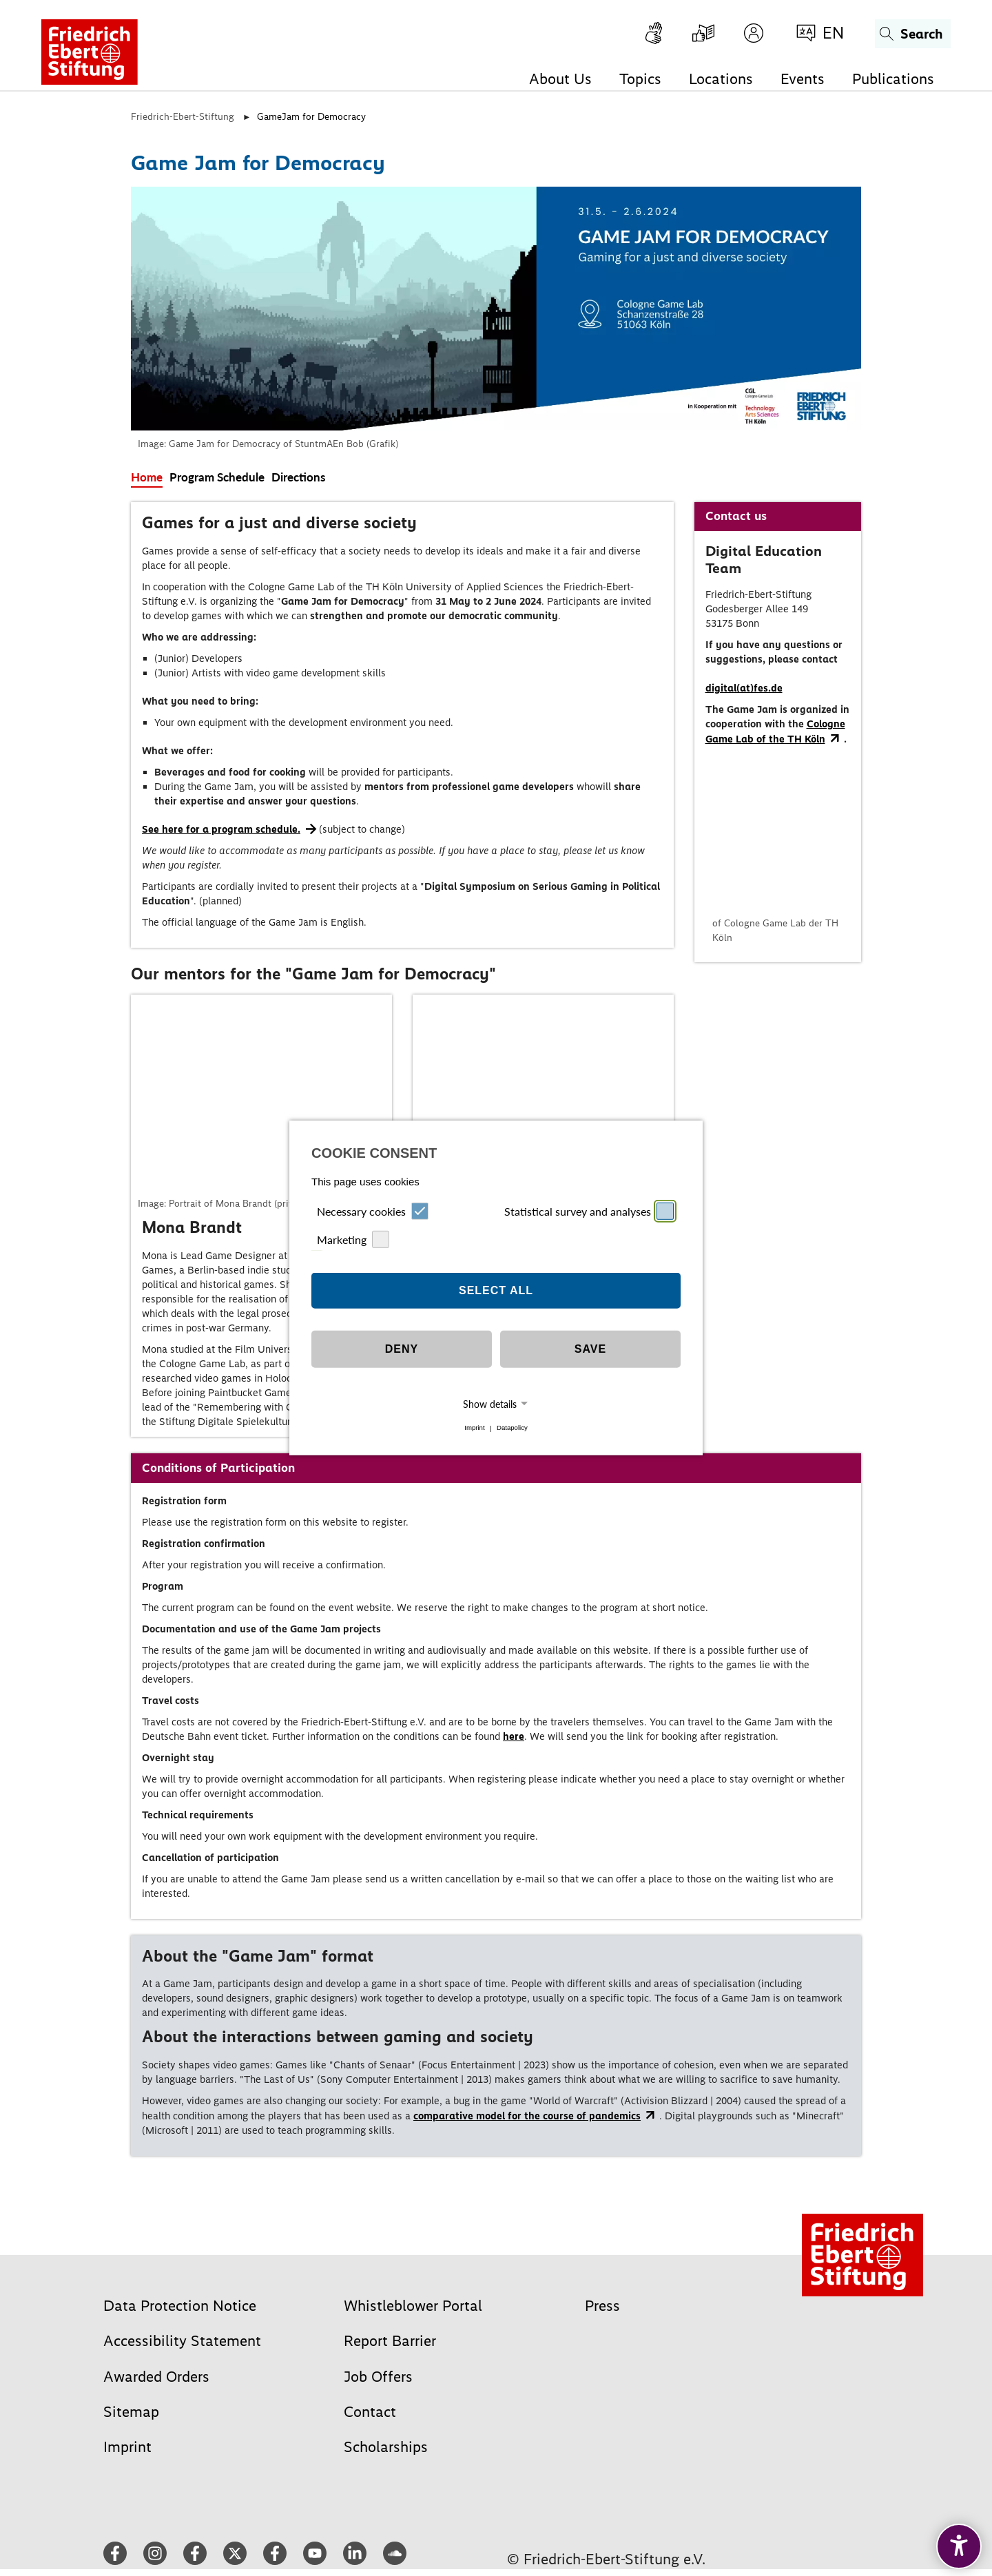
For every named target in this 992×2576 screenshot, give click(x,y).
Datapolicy (512, 1428)
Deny (401, 1349)
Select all (496, 1290)
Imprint (474, 1428)
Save (590, 1349)
